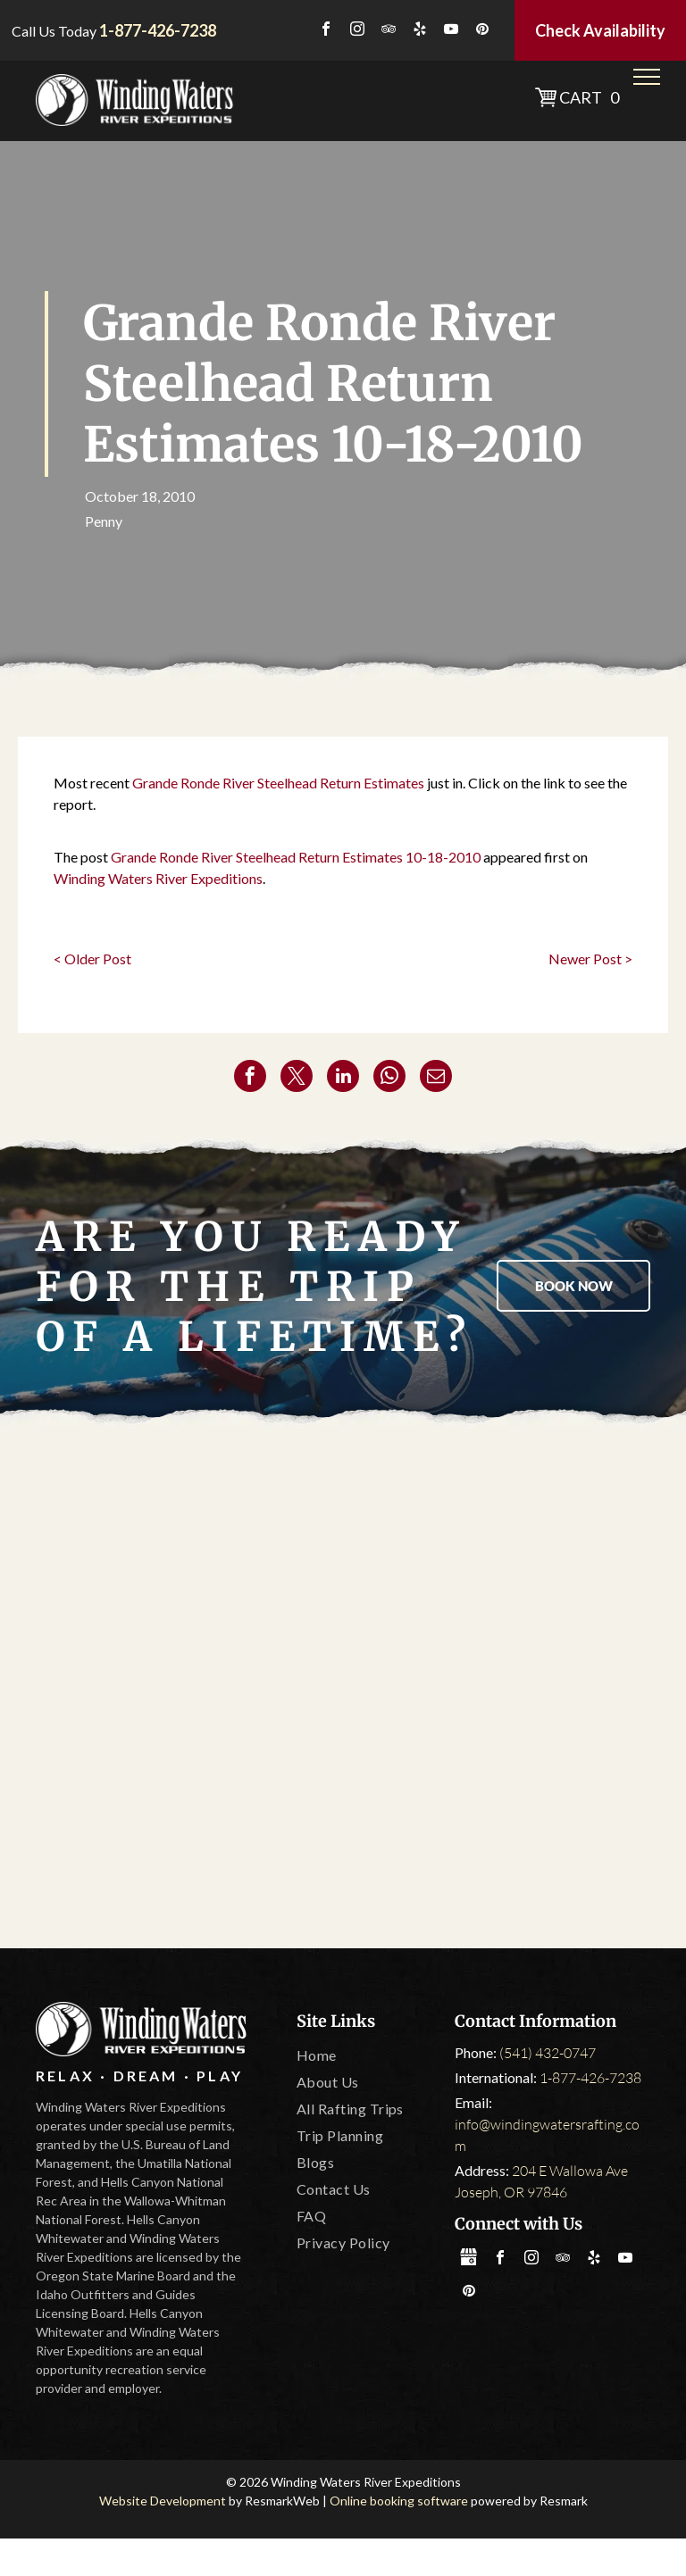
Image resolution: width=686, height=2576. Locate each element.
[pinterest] (482, 30)
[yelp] (420, 30)
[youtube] (451, 30)
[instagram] (357, 30)
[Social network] (469, 2259)
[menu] (646, 77)
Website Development (162, 2500)
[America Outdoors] (194, 1538)
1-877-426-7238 (590, 2078)
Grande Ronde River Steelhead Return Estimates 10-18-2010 (296, 856)
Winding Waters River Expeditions (158, 878)
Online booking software (399, 2500)
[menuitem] (369, 2055)
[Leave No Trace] (492, 1689)
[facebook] (326, 30)
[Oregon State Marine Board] (194, 1689)
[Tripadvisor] (492, 1538)
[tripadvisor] (388, 30)
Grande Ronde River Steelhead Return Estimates (278, 782)
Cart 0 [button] (589, 97)
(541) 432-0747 (547, 2053)
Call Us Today (54, 30)
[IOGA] (194, 1841)
